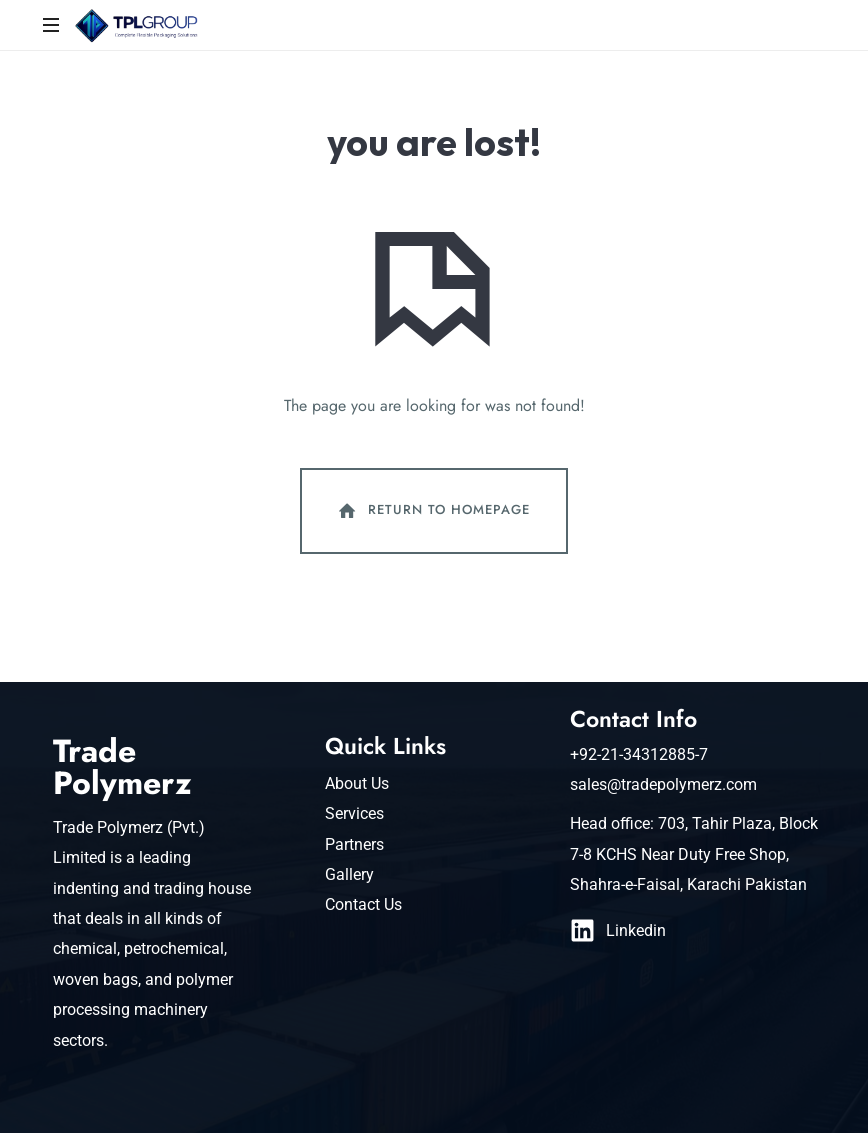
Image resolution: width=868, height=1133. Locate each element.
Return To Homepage (432, 511)
